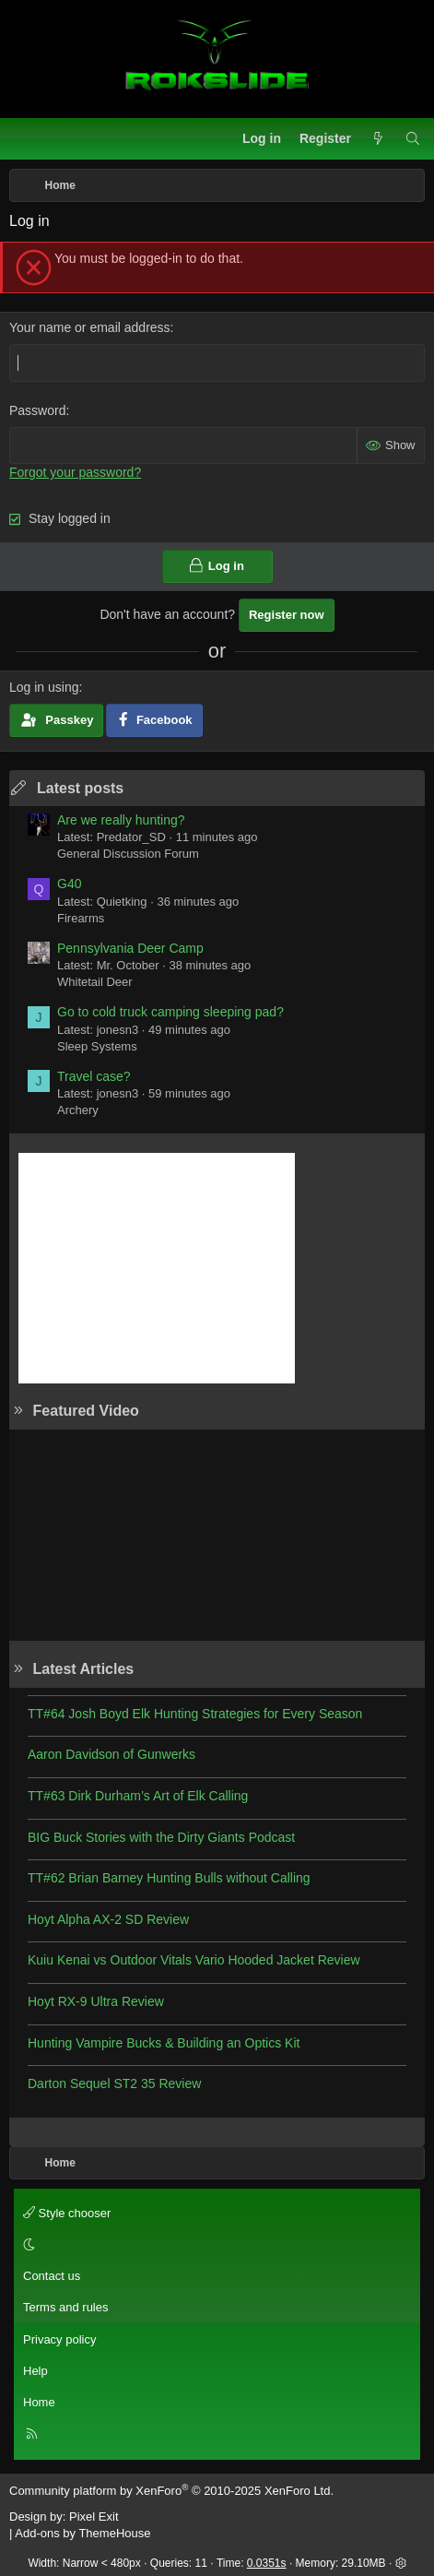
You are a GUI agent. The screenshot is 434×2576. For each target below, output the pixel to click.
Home (39, 2402)
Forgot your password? (75, 472)
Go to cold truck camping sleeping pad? (170, 1011)
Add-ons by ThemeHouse (82, 2533)
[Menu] (24, 139)
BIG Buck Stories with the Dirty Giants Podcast (161, 1837)
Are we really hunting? (121, 820)
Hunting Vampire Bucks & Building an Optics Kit (163, 2043)
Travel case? (94, 1076)
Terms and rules (65, 2307)
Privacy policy (59, 2339)
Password (37, 410)
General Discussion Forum (128, 854)
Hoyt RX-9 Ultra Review (96, 2001)
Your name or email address (89, 327)
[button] (214, 2245)
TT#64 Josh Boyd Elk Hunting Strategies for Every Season (195, 1713)
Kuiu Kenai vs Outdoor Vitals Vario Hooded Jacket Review (194, 1960)
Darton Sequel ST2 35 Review (114, 2083)
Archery (78, 1110)
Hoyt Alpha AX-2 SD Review (108, 1919)
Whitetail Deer (95, 982)
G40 (69, 883)
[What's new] (377, 139)
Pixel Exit (93, 2516)
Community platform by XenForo (171, 2491)
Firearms (80, 918)
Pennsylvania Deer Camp (130, 948)
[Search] (412, 139)
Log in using (44, 687)
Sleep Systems (97, 1046)
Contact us (51, 2276)
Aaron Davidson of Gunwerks (111, 1754)
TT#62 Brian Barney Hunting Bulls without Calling (169, 1877)
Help (35, 2371)
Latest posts (80, 788)
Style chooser (67, 2213)
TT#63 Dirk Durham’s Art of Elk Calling (138, 1795)
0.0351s (267, 2563)
